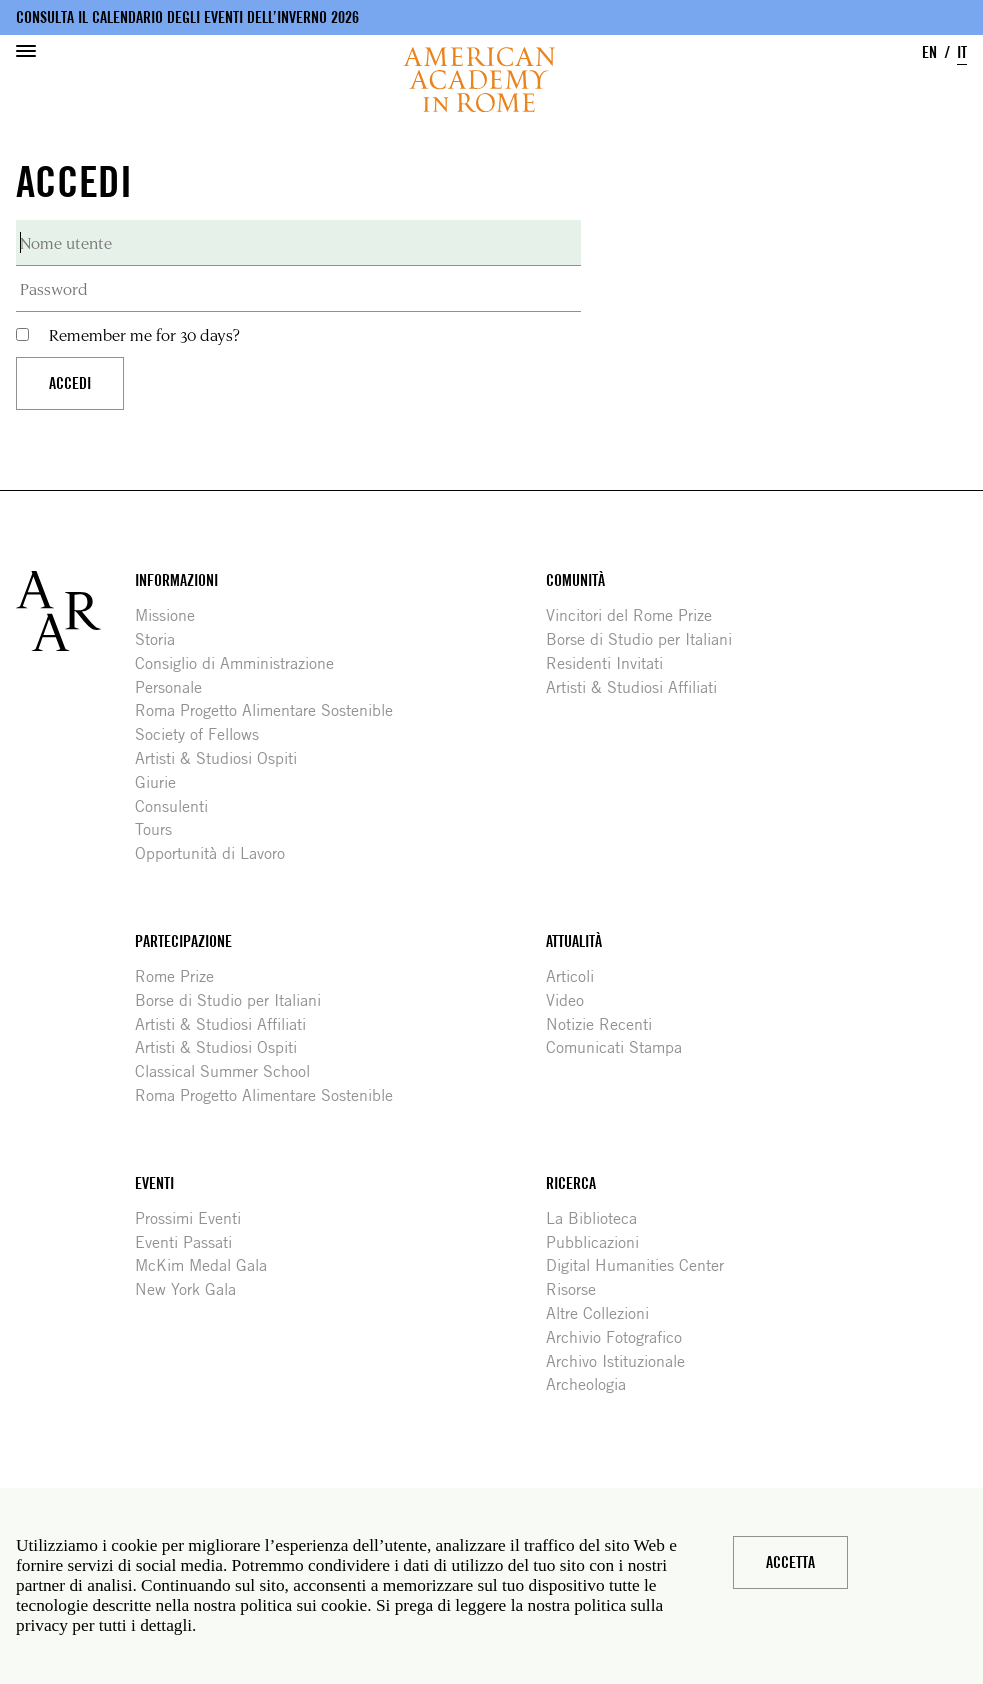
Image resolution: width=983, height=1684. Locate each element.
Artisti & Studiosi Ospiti (223, 758)
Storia (162, 639)
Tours (161, 829)
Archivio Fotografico (621, 1337)
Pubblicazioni (600, 1242)
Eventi (154, 1183)
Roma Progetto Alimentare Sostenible (271, 710)
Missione (172, 615)
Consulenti (179, 806)
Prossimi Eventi (195, 1218)
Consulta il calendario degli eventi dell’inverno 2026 (187, 17)
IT (962, 52)
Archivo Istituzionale (623, 1361)
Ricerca (571, 1183)
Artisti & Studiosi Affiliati (639, 687)
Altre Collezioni (605, 1313)
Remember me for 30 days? (144, 334)
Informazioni (176, 580)
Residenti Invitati (612, 663)
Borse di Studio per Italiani (646, 639)
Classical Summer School (230, 1071)
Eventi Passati (191, 1242)
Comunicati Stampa (621, 1047)
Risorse (578, 1289)
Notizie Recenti (606, 1024)
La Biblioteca (599, 1218)
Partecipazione (183, 941)
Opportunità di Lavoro (217, 853)
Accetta (790, 1562)
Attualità (574, 941)
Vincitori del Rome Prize (636, 615)
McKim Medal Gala (208, 1265)
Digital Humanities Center (642, 1265)
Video (572, 1000)
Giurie (163, 782)
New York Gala (193, 1289)
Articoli (577, 976)
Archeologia (593, 1384)
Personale (176, 687)
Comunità (575, 580)
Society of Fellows (204, 734)
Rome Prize (182, 976)
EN (929, 52)
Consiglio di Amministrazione (242, 663)
